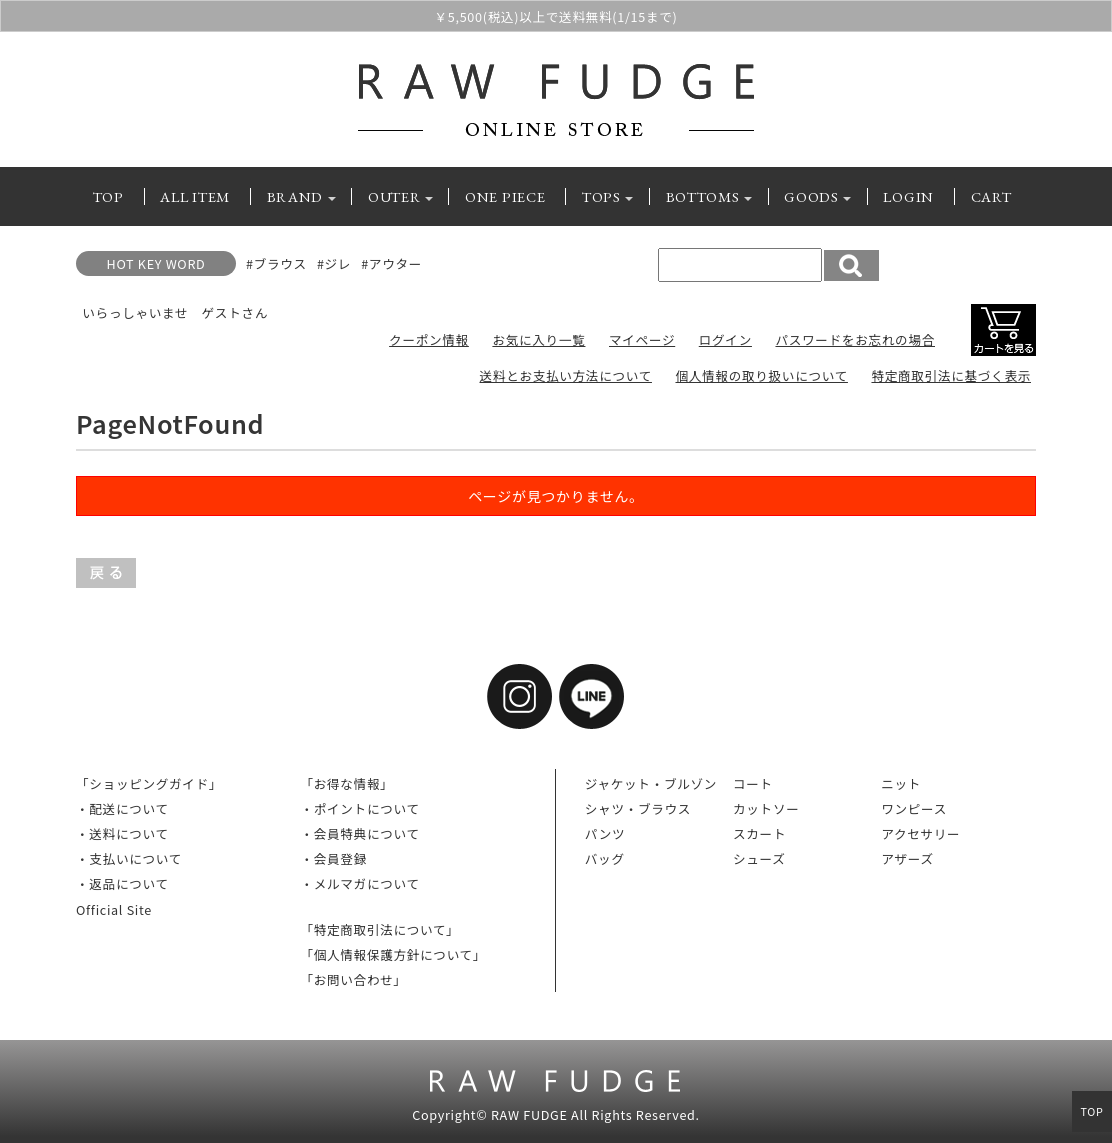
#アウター (391, 263)
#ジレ (334, 263)
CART (991, 196)
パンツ (605, 833)
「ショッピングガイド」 (149, 783)
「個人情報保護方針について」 (393, 954)
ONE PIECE (505, 196)
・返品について (122, 883)
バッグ (605, 858)
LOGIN (908, 196)
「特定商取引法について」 (379, 929)
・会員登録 (333, 858)
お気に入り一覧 (538, 339)
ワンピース (914, 808)
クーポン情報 (429, 339)
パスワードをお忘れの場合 (855, 339)
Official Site (114, 909)
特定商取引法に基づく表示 (951, 375)
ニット (901, 783)
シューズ (759, 858)
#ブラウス (276, 263)
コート (753, 783)
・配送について (122, 808)
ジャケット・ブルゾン (651, 783)
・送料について (122, 833)
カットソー (766, 808)
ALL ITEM (195, 196)
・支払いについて (129, 858)
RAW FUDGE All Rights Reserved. (595, 1114)
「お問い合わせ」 (353, 979)
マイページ (642, 339)
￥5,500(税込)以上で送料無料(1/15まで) (555, 18)
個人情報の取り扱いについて (761, 375)
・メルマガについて (359, 883)
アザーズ (907, 858)
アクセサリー (920, 833)
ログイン (725, 339)
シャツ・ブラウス (638, 808)
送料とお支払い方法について (566, 375)
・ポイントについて (359, 808)
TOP (108, 196)
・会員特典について (359, 833)
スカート (759, 833)
